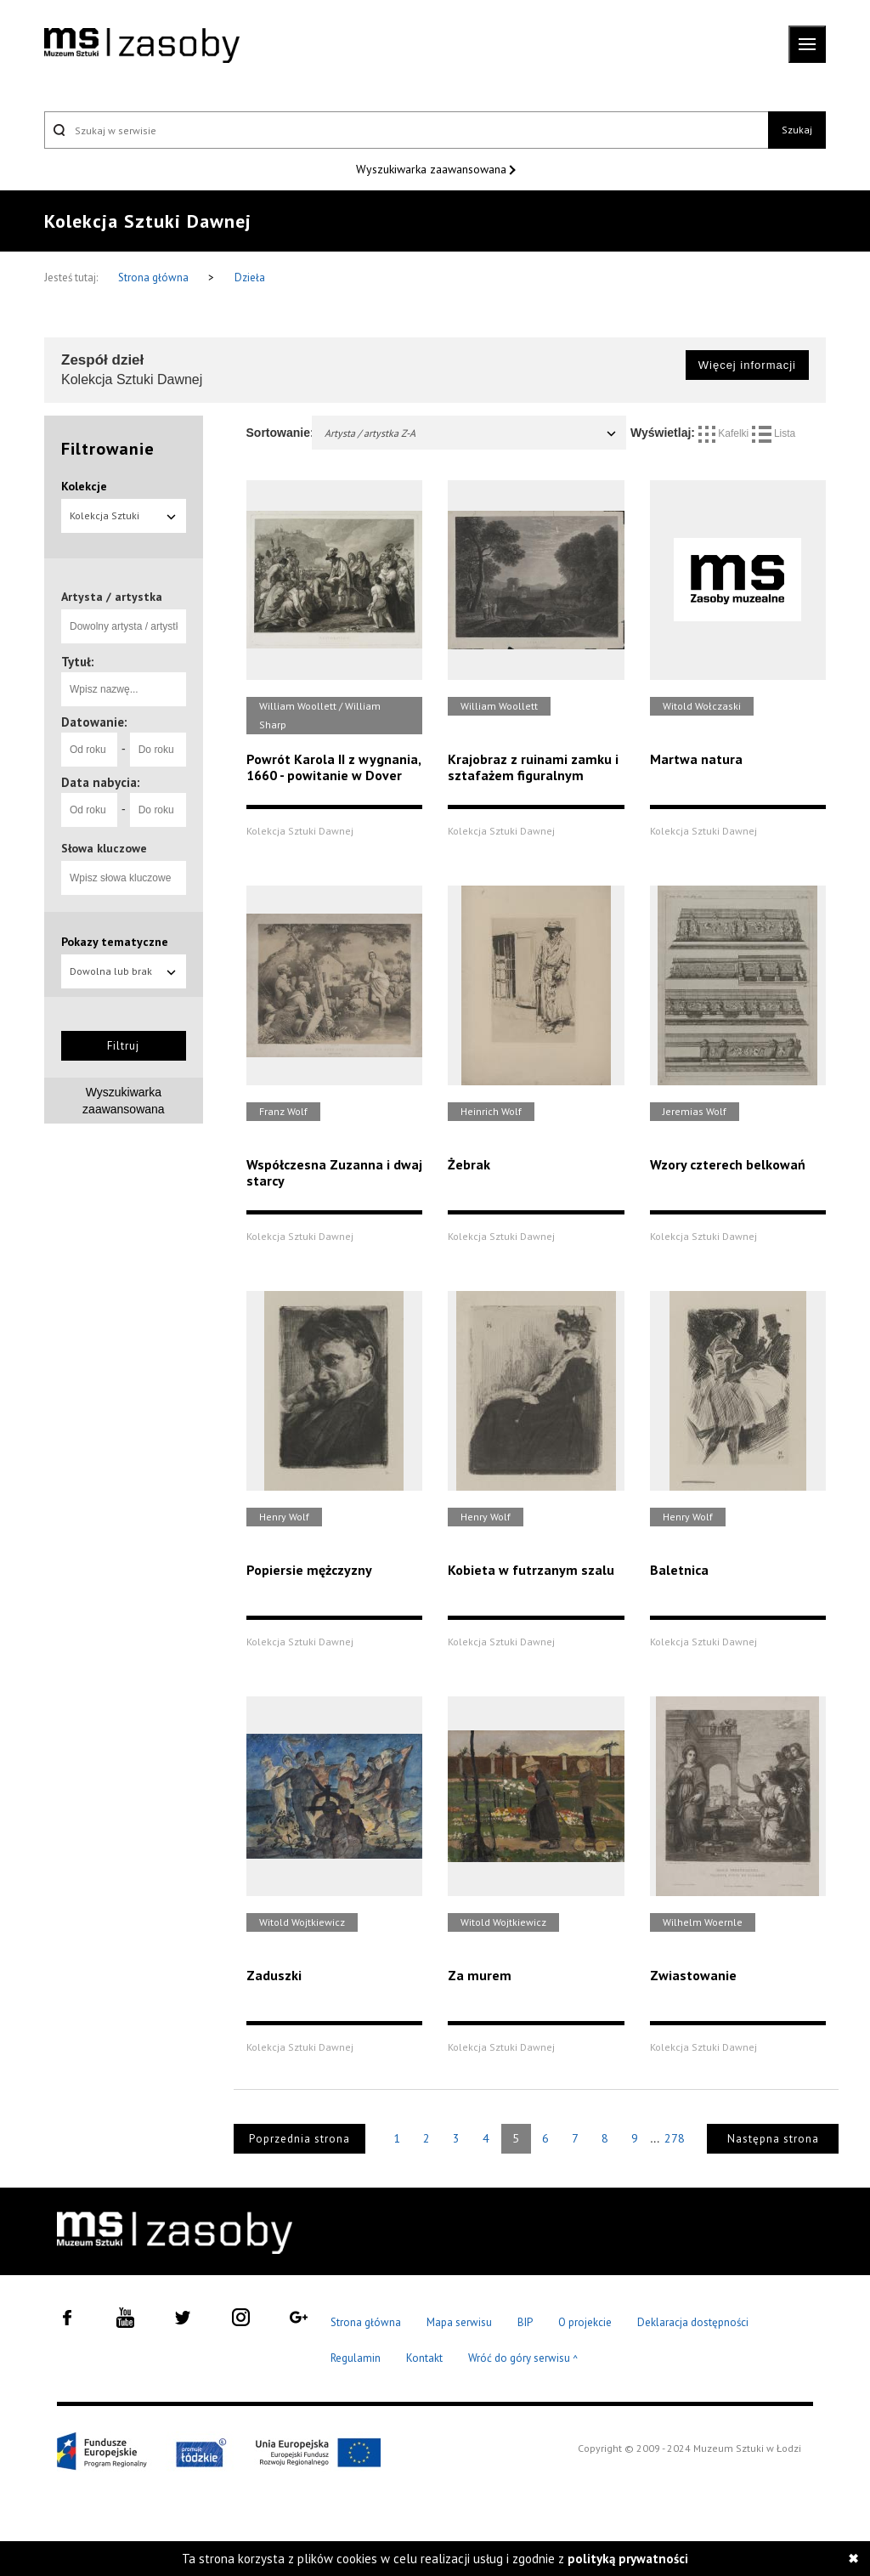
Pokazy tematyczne (114, 941)
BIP (525, 2322)
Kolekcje (84, 486)
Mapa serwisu (459, 2322)
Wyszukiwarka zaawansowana (433, 169)
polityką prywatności (628, 2559)
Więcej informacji (747, 365)
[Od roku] (89, 750)
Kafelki (725, 433)
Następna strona (773, 2139)
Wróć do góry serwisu (523, 2359)
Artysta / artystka (111, 596)
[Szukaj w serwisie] (406, 130)
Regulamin (355, 2358)
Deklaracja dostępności (693, 2322)
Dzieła (249, 277)
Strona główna (154, 277)
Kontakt (424, 2358)
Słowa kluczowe (104, 848)
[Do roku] (158, 750)
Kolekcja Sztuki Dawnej (124, 521)
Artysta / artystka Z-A (472, 433)
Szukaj (797, 129)
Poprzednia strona (299, 2139)
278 (674, 2138)
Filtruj (123, 1046)
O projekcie (585, 2322)
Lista (774, 433)
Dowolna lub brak (124, 971)
